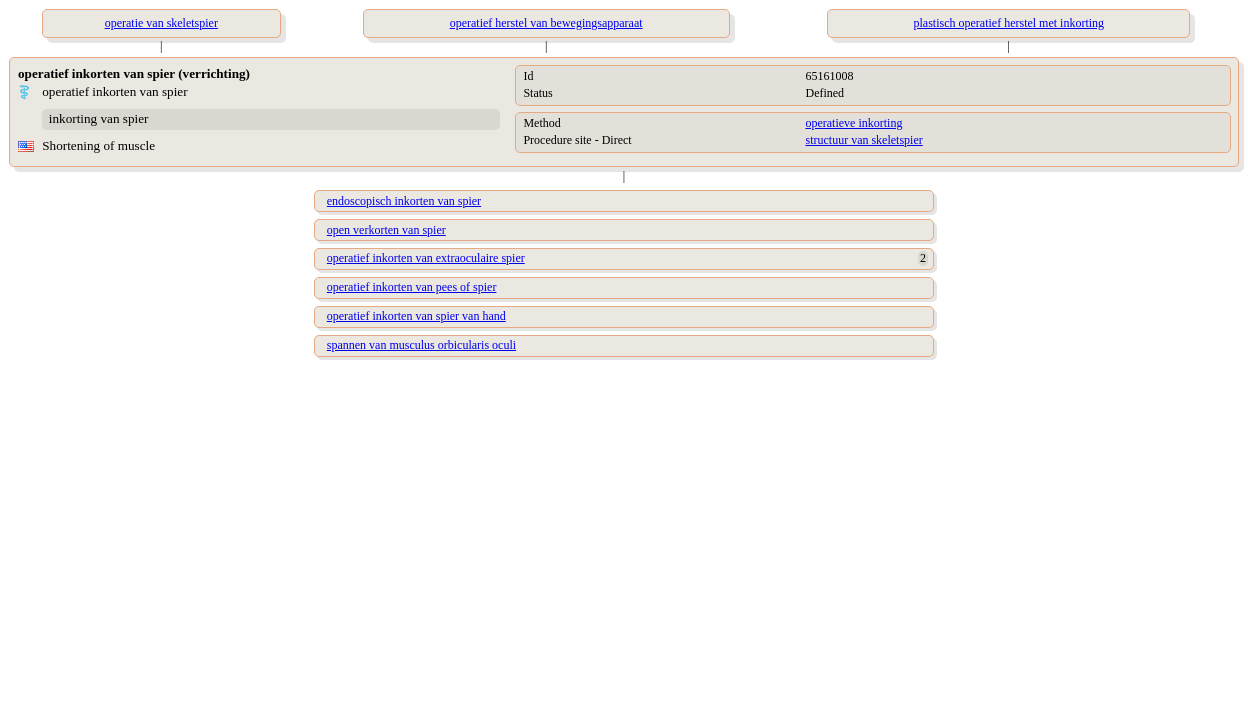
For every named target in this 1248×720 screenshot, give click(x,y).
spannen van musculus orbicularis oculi (421, 345)
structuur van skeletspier (863, 140)
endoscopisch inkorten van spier (404, 201)
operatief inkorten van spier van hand (416, 316)
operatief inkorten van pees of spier (412, 287)
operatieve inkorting (853, 123)
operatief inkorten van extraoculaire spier (426, 258)
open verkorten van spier (386, 230)
